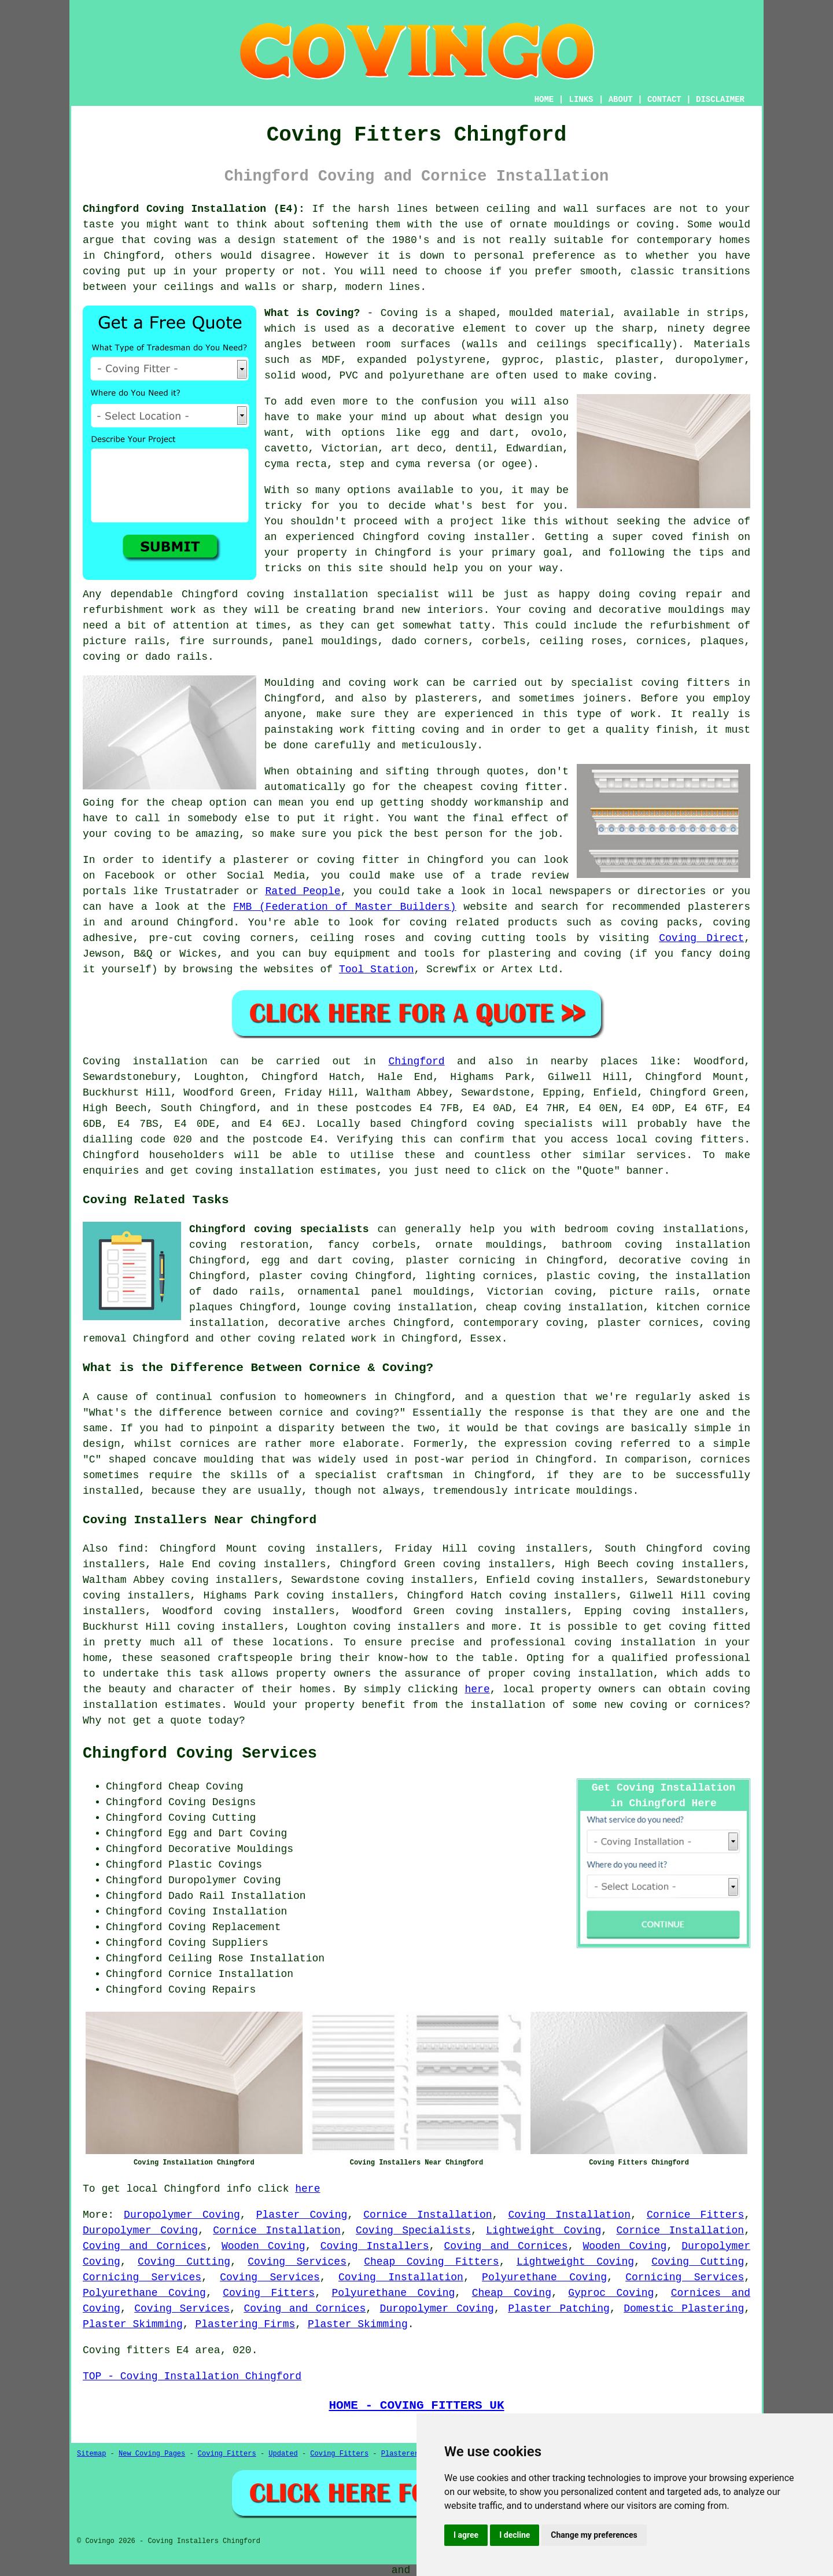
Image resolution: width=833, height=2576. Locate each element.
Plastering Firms (245, 2324)
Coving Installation (569, 2215)
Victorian (350, 448)
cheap (186, 803)
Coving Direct (701, 938)
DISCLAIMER (720, 99)
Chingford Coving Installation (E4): (194, 209)
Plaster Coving (302, 2215)
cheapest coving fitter (492, 787)
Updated (282, 2454)
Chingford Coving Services (200, 1753)
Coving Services (297, 2262)
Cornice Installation (427, 2215)
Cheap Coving (511, 2293)
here (477, 1689)
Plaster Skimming (133, 2324)
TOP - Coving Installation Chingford (192, 2376)
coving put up (124, 271)
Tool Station (376, 969)
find (130, 1549)
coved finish (690, 537)
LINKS (581, 99)
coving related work (316, 1338)
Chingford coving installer (446, 537)
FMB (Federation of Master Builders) (344, 907)
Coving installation (145, 1061)
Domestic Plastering (684, 2308)
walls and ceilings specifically (569, 344)
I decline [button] (514, 2535)
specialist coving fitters (650, 683)
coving (172, 240)
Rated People (302, 891)
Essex (486, 1338)
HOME (544, 99)
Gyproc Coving (611, 2293)
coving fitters (699, 1139)
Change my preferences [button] (594, 2535)
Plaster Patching (559, 2308)
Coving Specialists (413, 2230)
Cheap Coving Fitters (431, 2262)
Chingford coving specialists (279, 1229)
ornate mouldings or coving (592, 224)
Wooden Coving (263, 2246)
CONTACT (664, 99)
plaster (637, 360)
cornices (661, 641)
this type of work (599, 714)
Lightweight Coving (543, 2230)
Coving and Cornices (145, 2246)
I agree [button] (466, 2535)
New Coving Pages (152, 2454)
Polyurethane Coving (544, 2277)
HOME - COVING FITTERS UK (416, 2405)
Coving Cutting (184, 2262)
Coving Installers (374, 2246)
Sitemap (91, 2454)
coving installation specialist (343, 594)
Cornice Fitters (695, 2215)
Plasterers (402, 2454)
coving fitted (709, 1627)
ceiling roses (581, 641)
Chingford (416, 1061)
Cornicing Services (142, 2277)
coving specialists (534, 1124)
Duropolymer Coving (182, 2215)
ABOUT (621, 99)
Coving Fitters (269, 2293)
